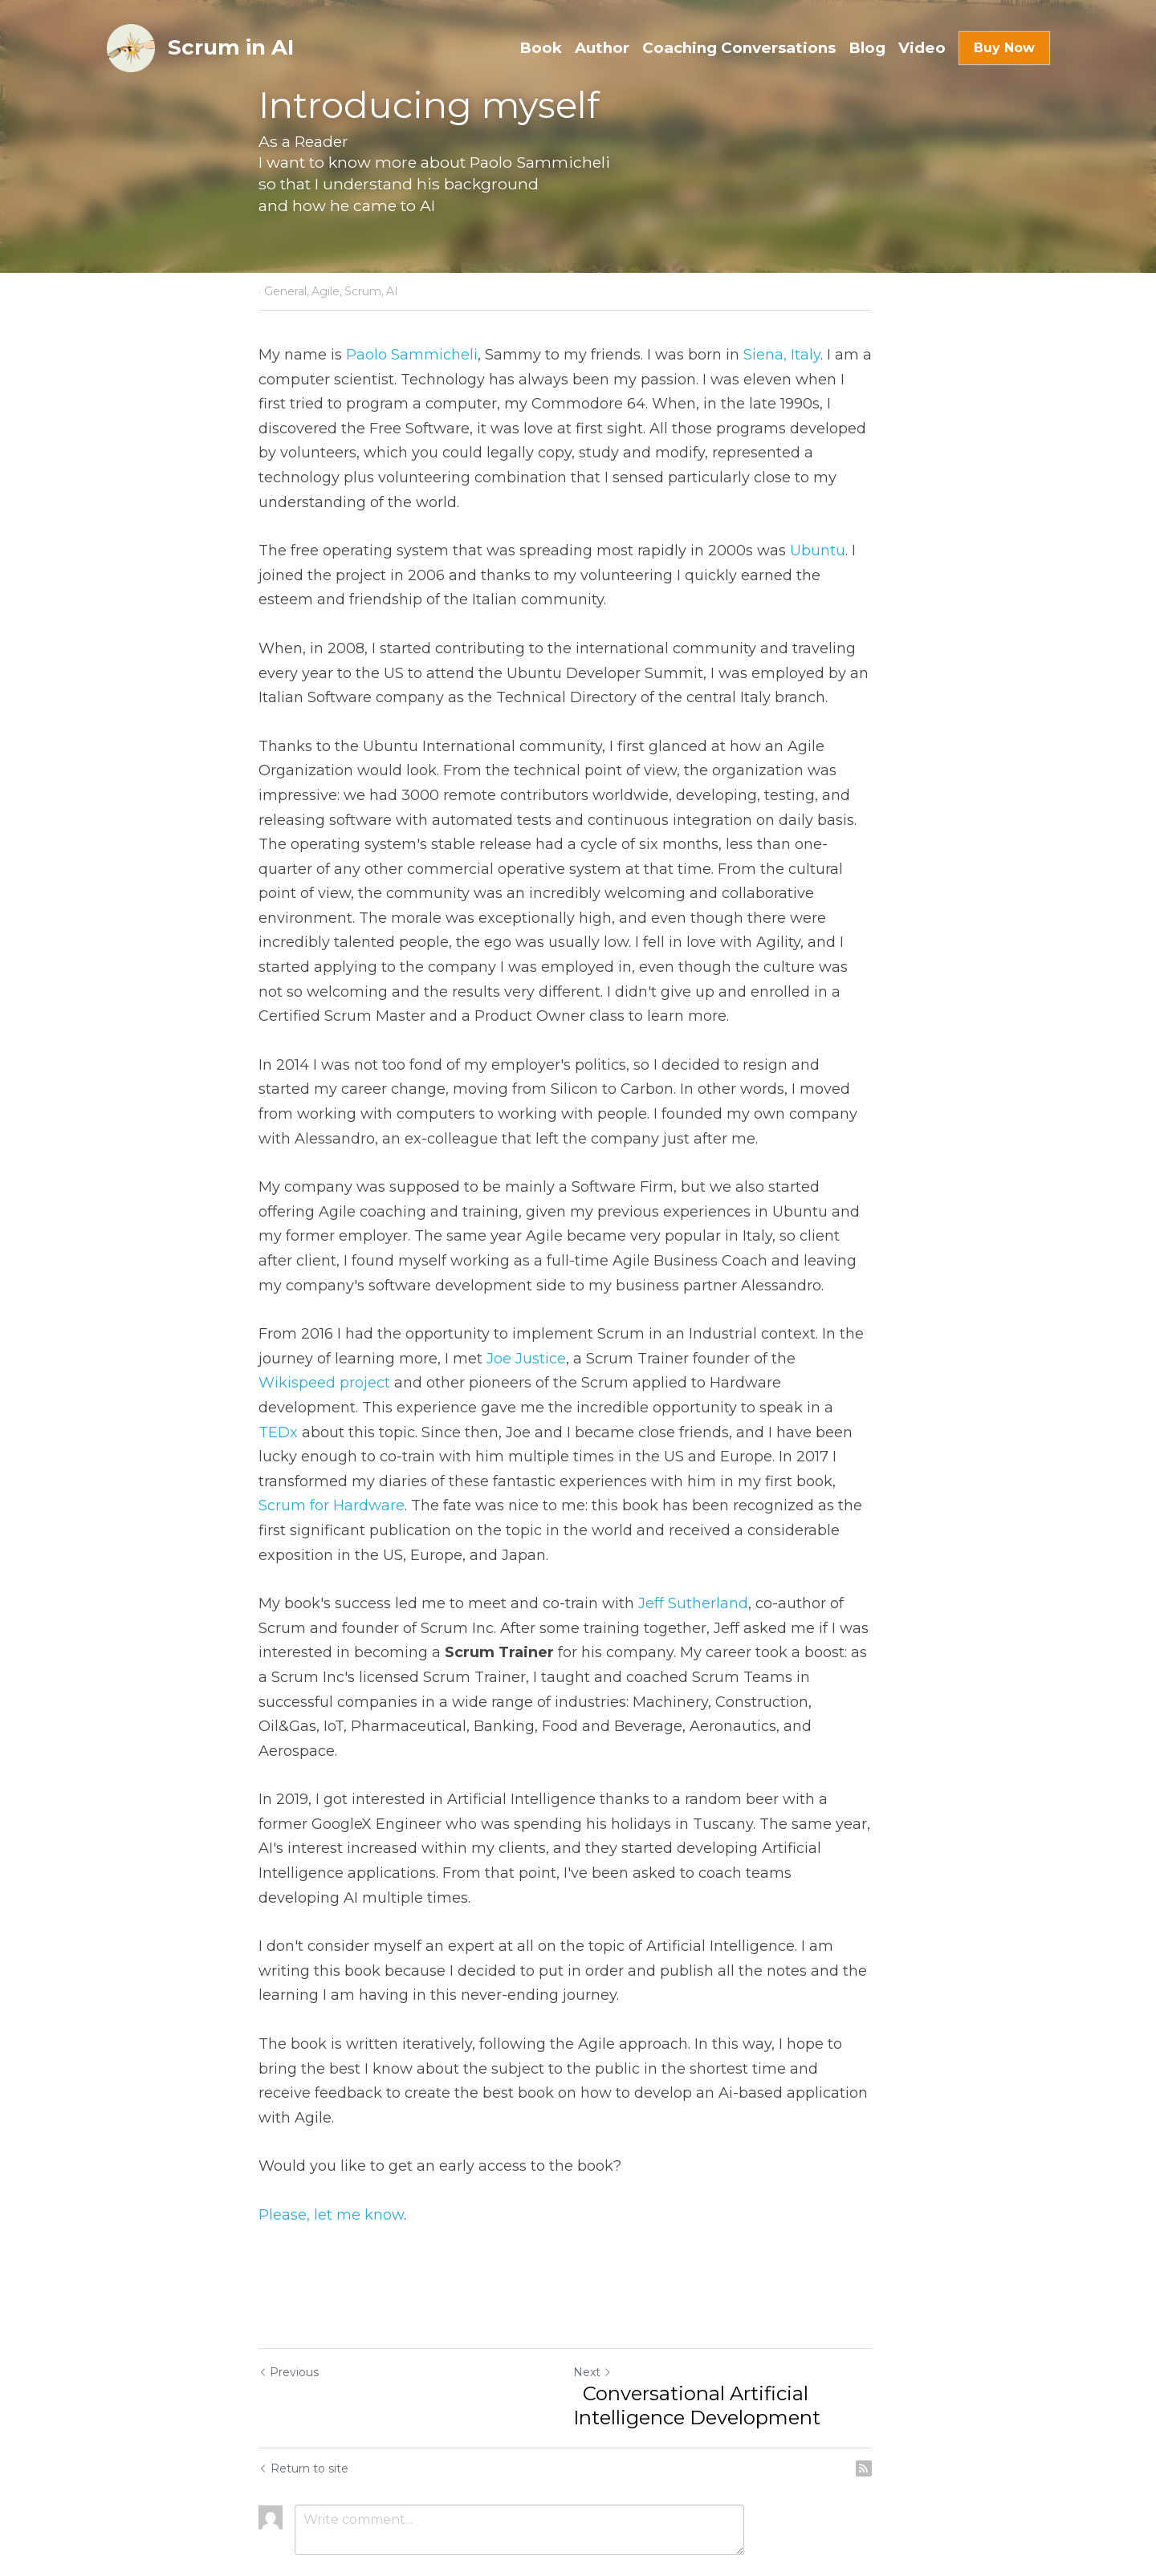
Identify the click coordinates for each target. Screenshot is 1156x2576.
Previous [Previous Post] (288, 2298)
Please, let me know (331, 2141)
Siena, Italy (781, 355)
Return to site (303, 2394)
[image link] (131, 47)
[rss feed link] (889, 2395)
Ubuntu (817, 550)
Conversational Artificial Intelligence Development (709, 2331)
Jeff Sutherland (693, 1579)
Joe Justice (526, 1358)
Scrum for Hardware (678, 1481)
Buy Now (1004, 47)
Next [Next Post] (605, 2298)
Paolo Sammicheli (412, 355)
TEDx (719, 1407)
